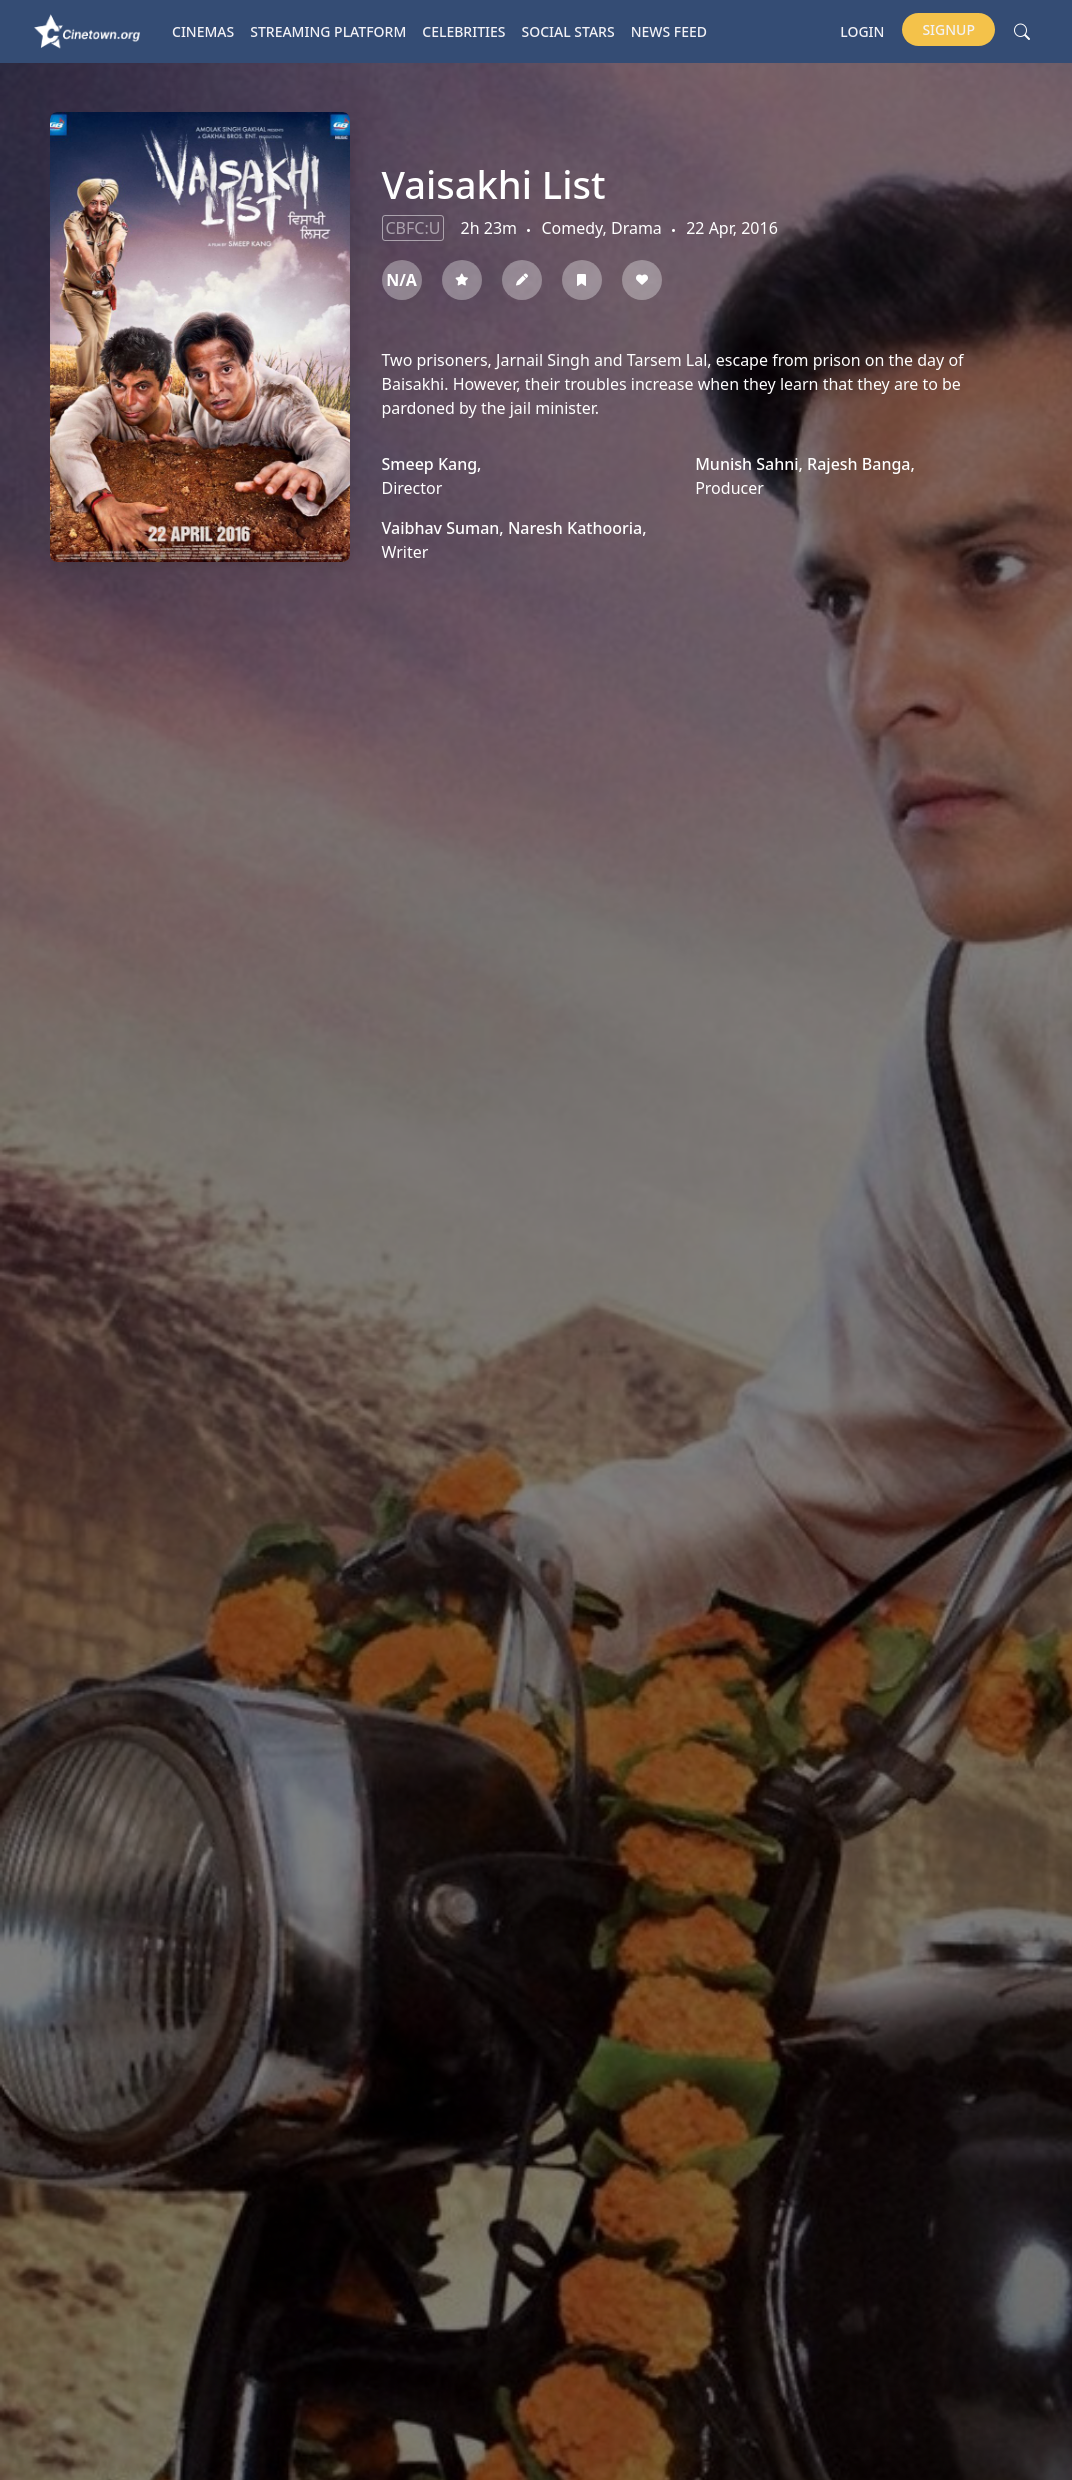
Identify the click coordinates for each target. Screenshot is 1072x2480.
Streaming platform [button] (328, 31)
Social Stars (568, 31)
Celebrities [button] (463, 31)
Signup (948, 29)
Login (862, 31)
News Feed (669, 31)
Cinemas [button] (203, 31)
